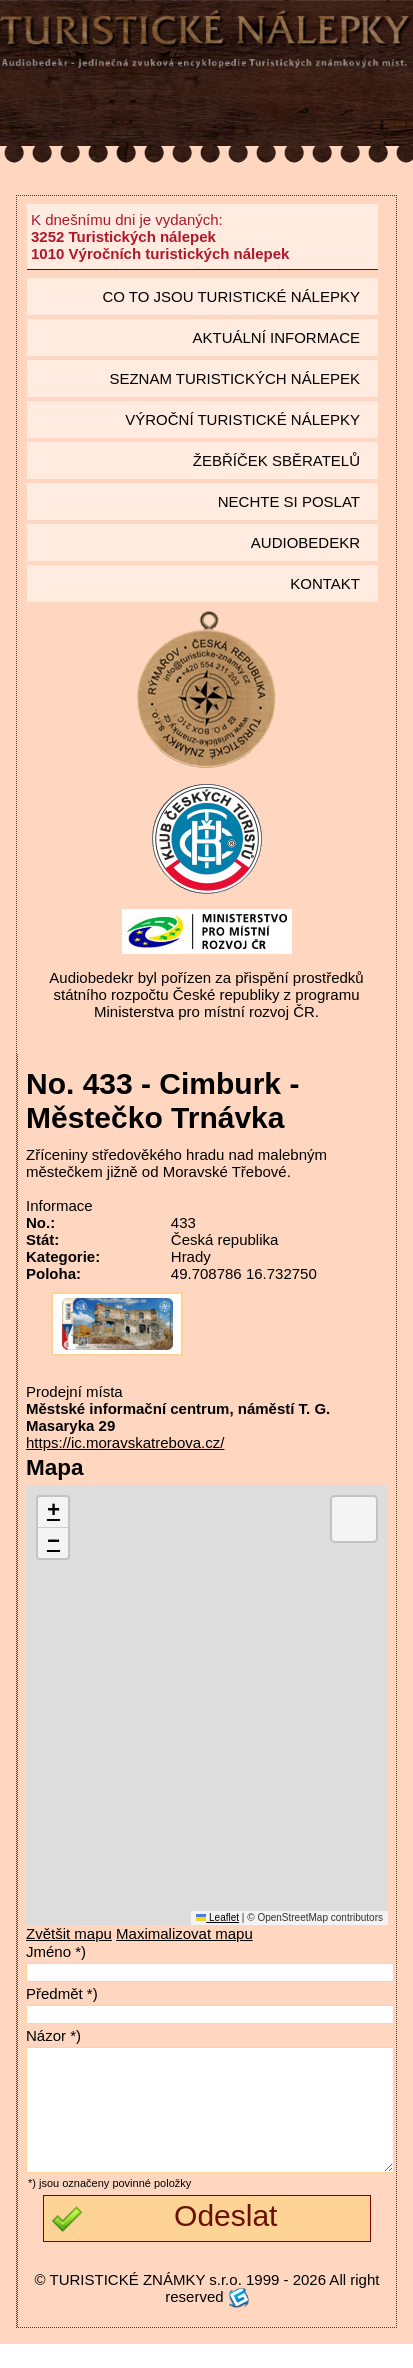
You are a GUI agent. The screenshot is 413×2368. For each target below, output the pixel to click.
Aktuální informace (276, 337)
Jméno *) (56, 1951)
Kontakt (325, 583)
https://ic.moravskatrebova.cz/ (125, 1442)
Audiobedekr (305, 542)
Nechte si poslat (289, 501)
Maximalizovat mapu (184, 1933)
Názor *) (53, 2035)
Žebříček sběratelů (276, 460)
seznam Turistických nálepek (234, 378)
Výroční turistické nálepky (242, 419)
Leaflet (217, 1917)
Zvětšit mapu (69, 1933)
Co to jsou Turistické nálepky (231, 296)
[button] (53, 1512)
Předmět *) (62, 1993)
